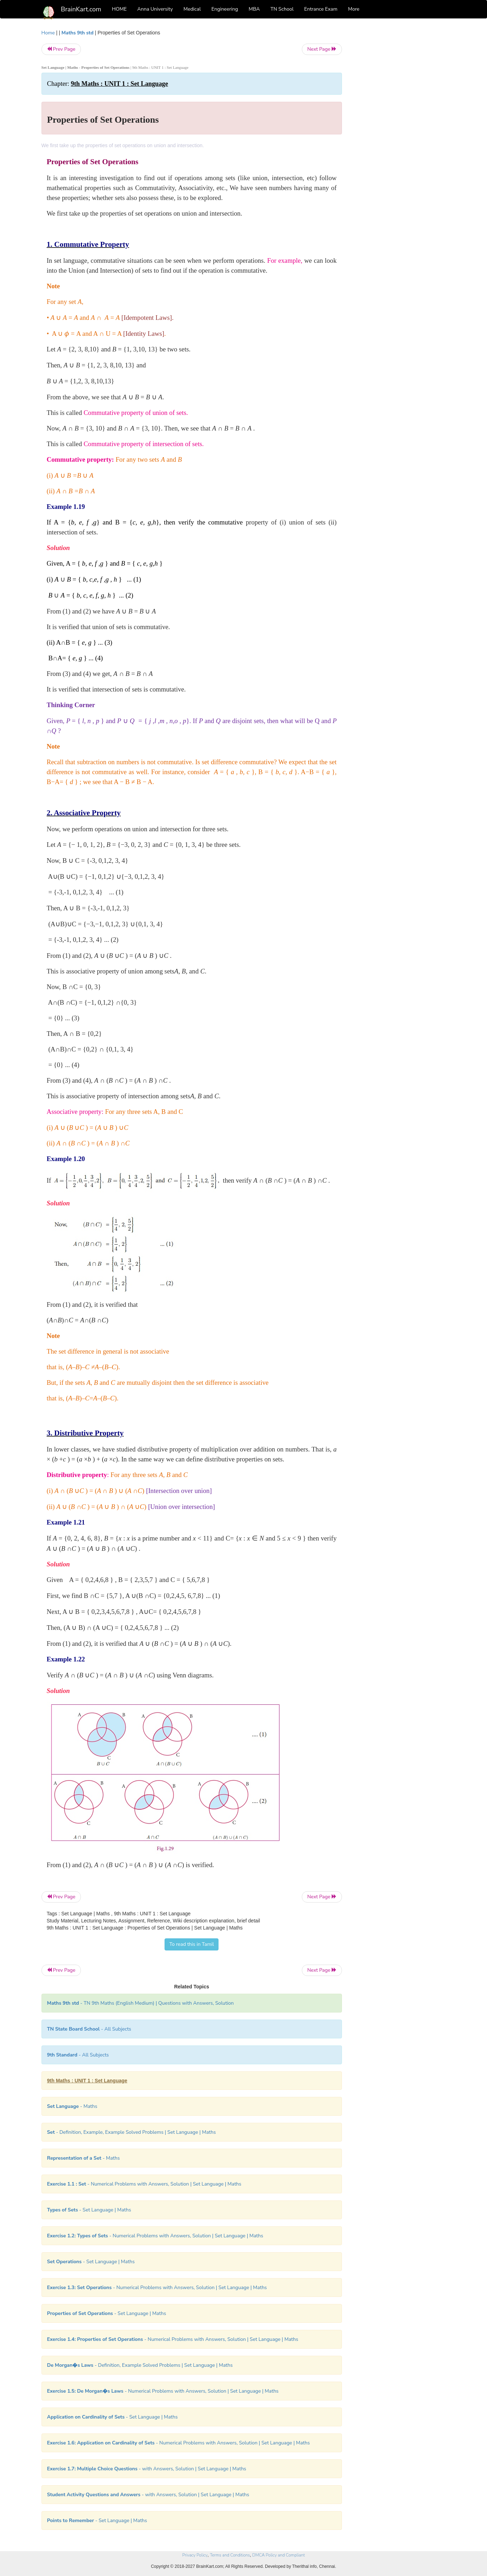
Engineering (224, 9)
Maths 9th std (77, 32)
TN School (281, 9)
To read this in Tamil (191, 1944)
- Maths (72, 2106)
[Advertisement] (399, 135)
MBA (254, 9)
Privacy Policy (194, 2555)
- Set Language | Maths (89, 2209)
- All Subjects (89, 2029)
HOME (119, 9)
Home (48, 32)
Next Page (322, 49)
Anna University (155, 9)
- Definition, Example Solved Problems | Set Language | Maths (140, 2365)
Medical (192, 9)
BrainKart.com (81, 9)
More (353, 9)
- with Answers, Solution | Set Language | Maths (147, 2468)
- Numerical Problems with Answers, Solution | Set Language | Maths (144, 2184)
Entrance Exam (321, 9)
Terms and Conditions (230, 2555)
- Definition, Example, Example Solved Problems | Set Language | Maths (131, 2132)
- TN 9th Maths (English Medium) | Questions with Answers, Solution (140, 2003)
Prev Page (61, 49)
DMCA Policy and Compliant (278, 2555)
